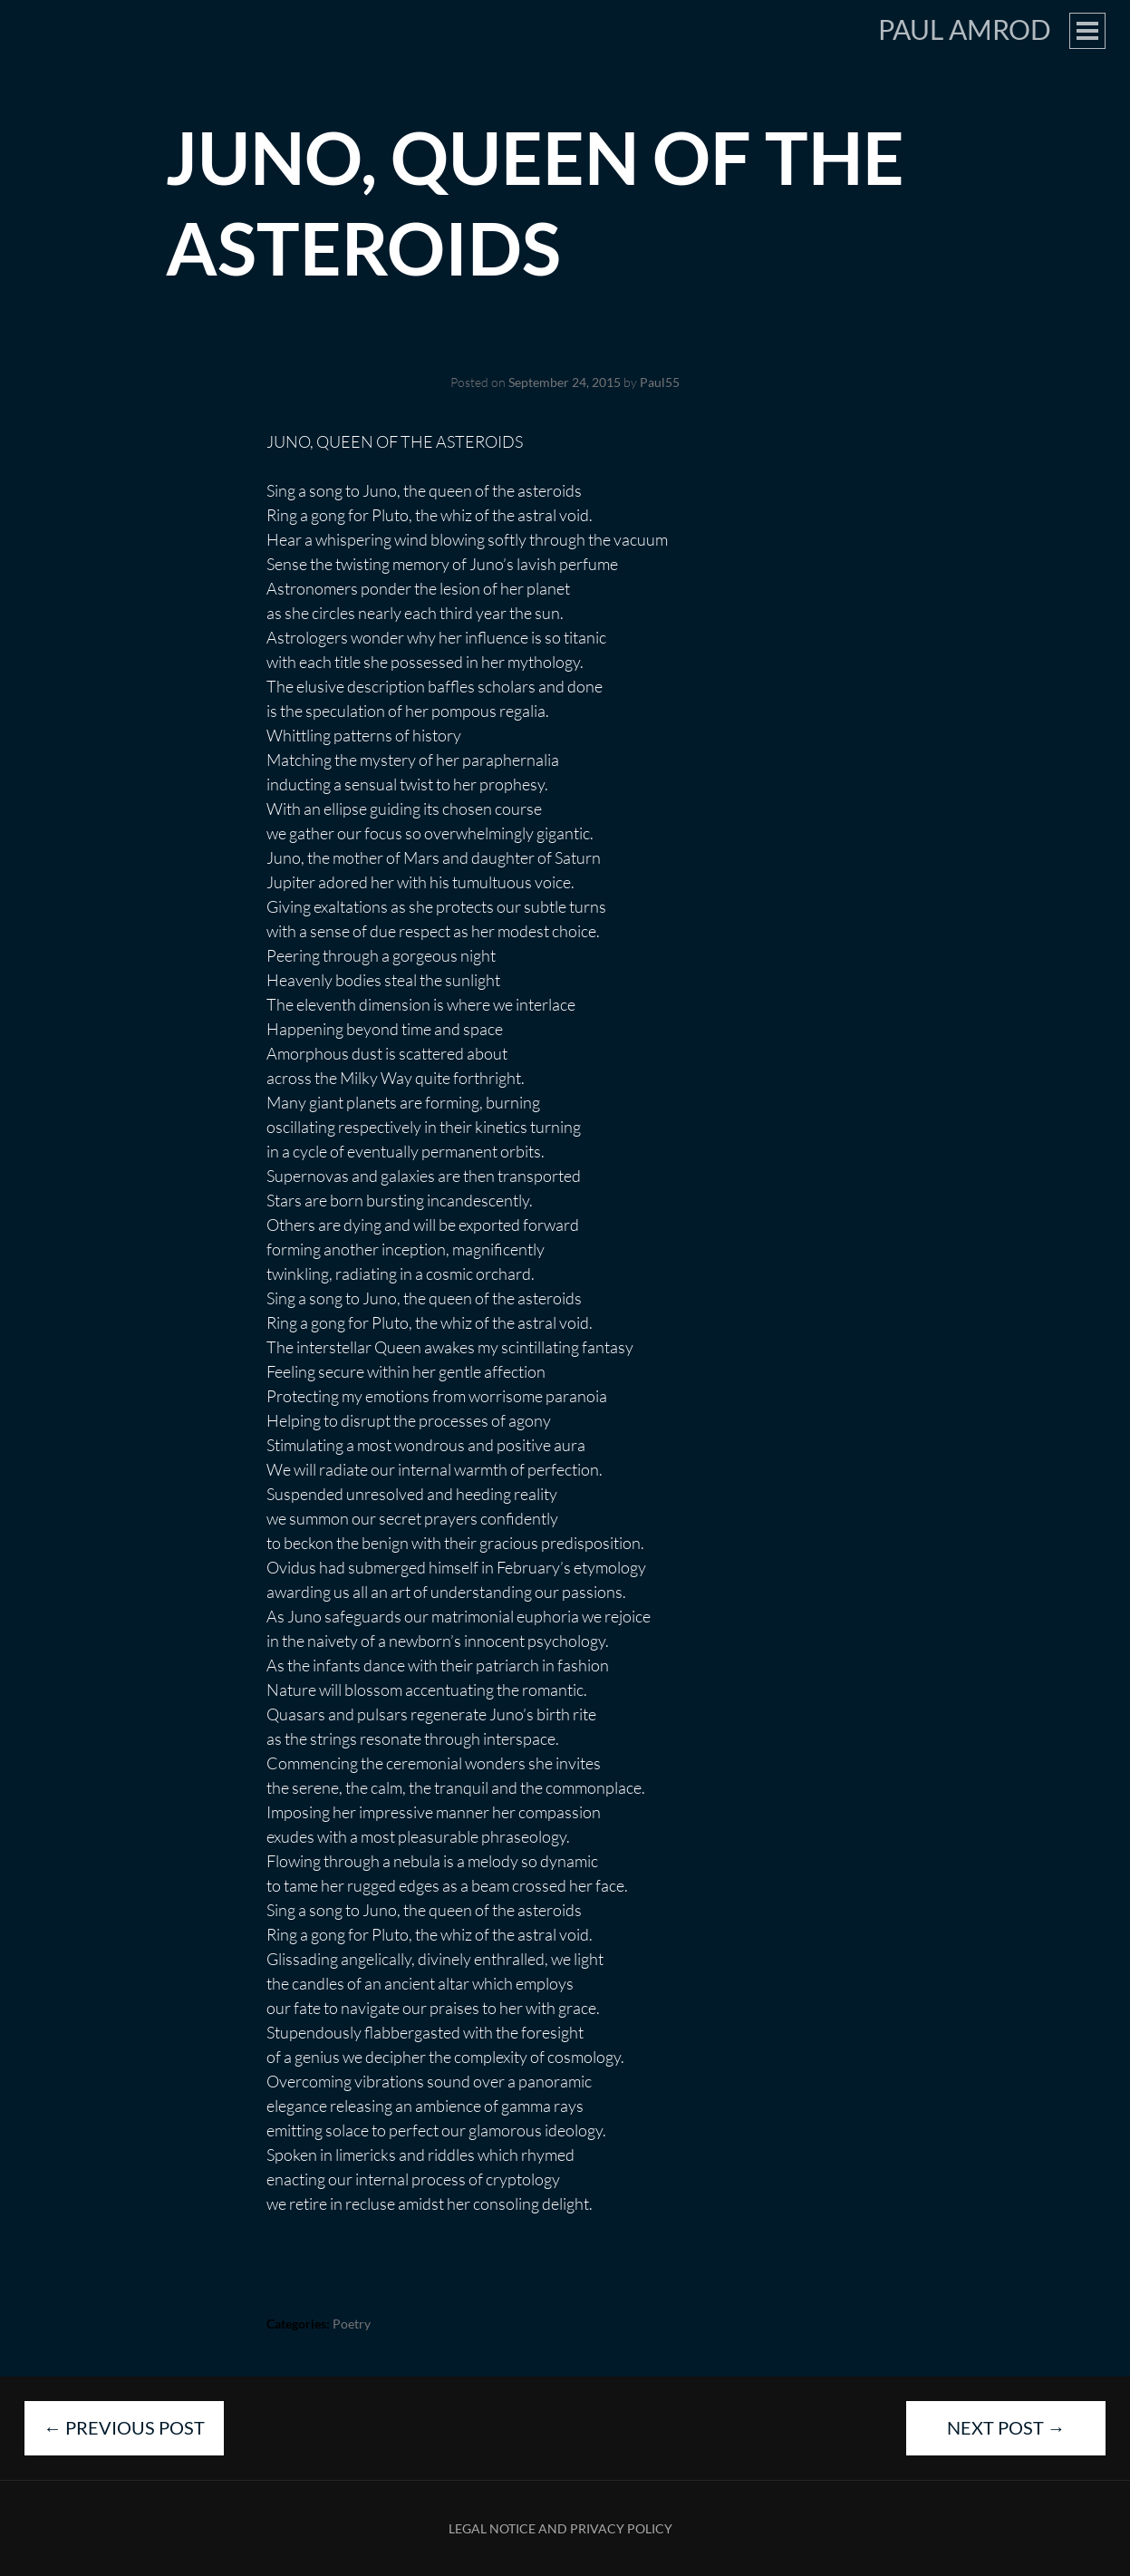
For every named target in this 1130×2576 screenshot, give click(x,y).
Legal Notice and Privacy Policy (560, 2528)
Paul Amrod (964, 29)
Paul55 (660, 382)
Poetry (352, 2323)
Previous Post (124, 2427)
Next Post (1006, 2427)
